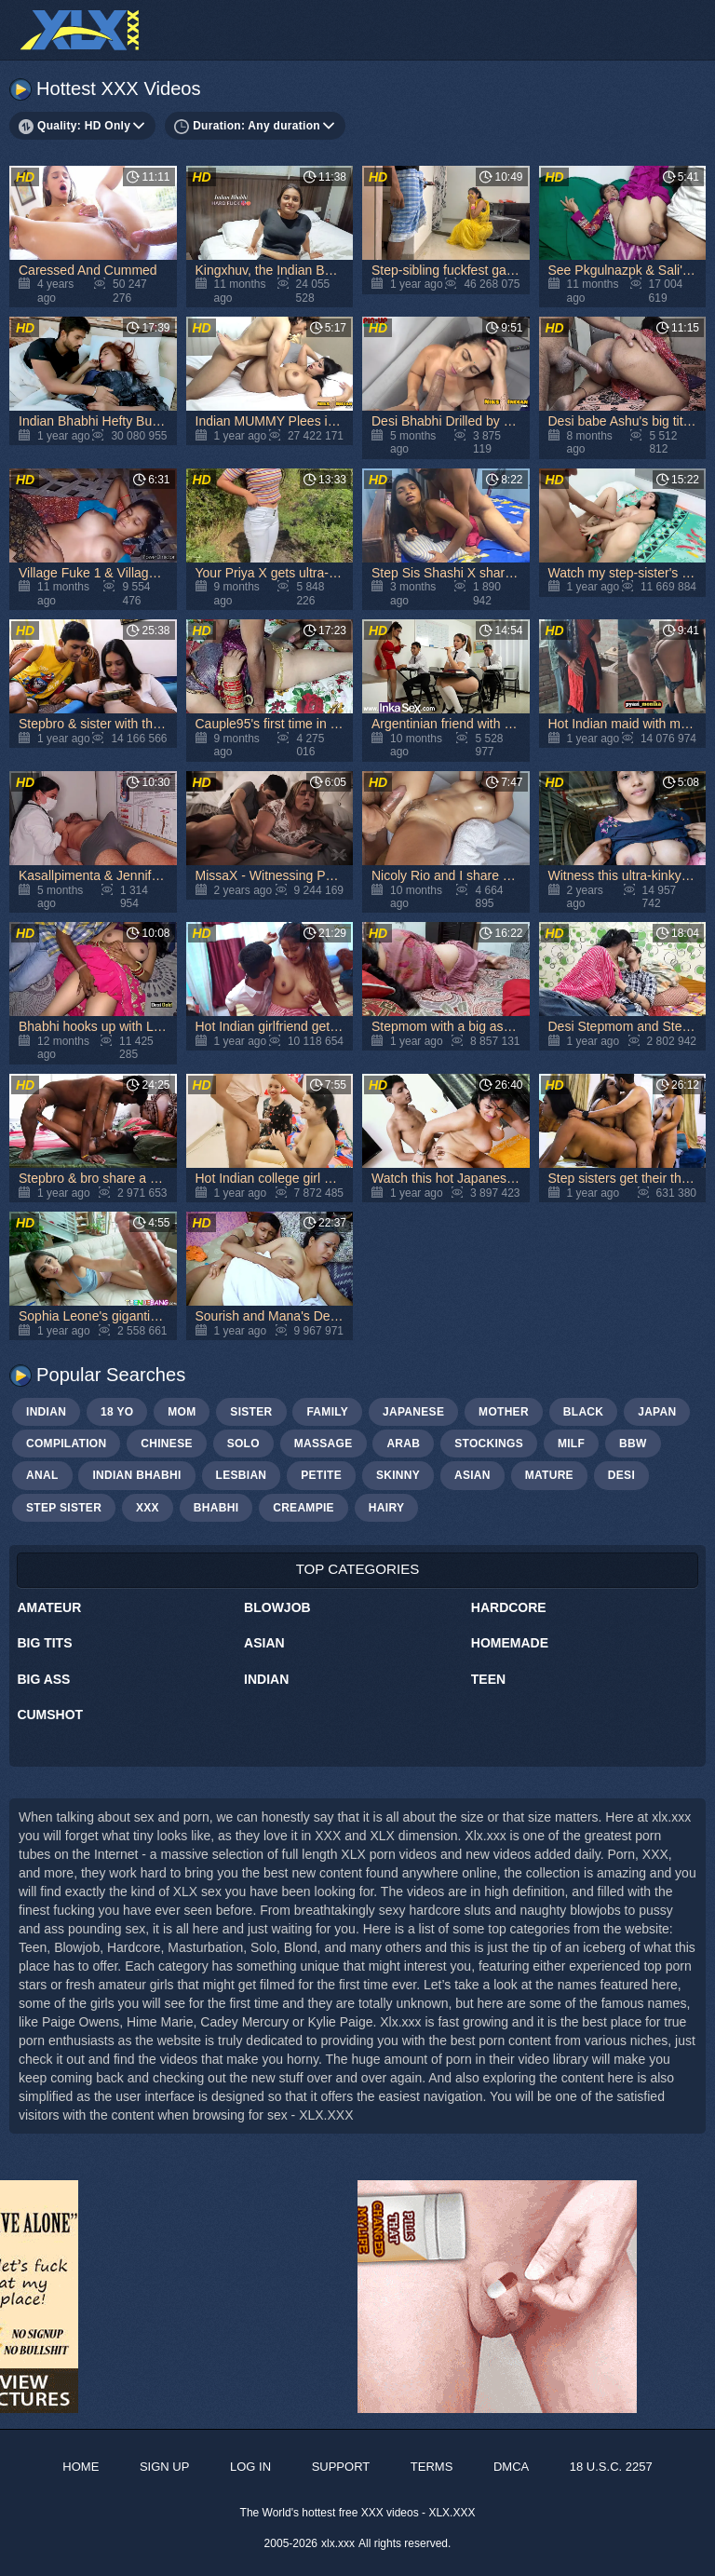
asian (472, 1475)
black (583, 1411)
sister (251, 1411)
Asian (264, 1642)
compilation (66, 1443)
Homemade (509, 1642)
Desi (621, 1475)
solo (243, 1443)
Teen (488, 1679)
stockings (488, 1443)
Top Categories (358, 1569)
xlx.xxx (338, 2543)
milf (571, 1443)
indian (46, 1411)
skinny (398, 1475)
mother (504, 1411)
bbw (633, 1443)
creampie (303, 1507)
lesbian (241, 1475)
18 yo (117, 1411)
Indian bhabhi (136, 1475)
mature (549, 1475)
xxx (147, 1507)
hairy (386, 1507)
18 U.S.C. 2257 (611, 2467)
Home (80, 2467)
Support (341, 2467)
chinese (166, 1443)
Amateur (49, 1607)
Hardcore (508, 1607)
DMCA (511, 2467)
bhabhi (216, 1507)
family (327, 1411)
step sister (63, 1507)
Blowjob (277, 1607)
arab (403, 1443)
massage (323, 1443)
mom (182, 1411)
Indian (266, 1679)
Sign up (164, 2467)
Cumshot (50, 1714)
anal (42, 1475)
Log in (250, 2467)
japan (657, 1411)
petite (321, 1475)
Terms (432, 2467)
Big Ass (43, 1679)
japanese (413, 1411)
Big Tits (44, 1642)
